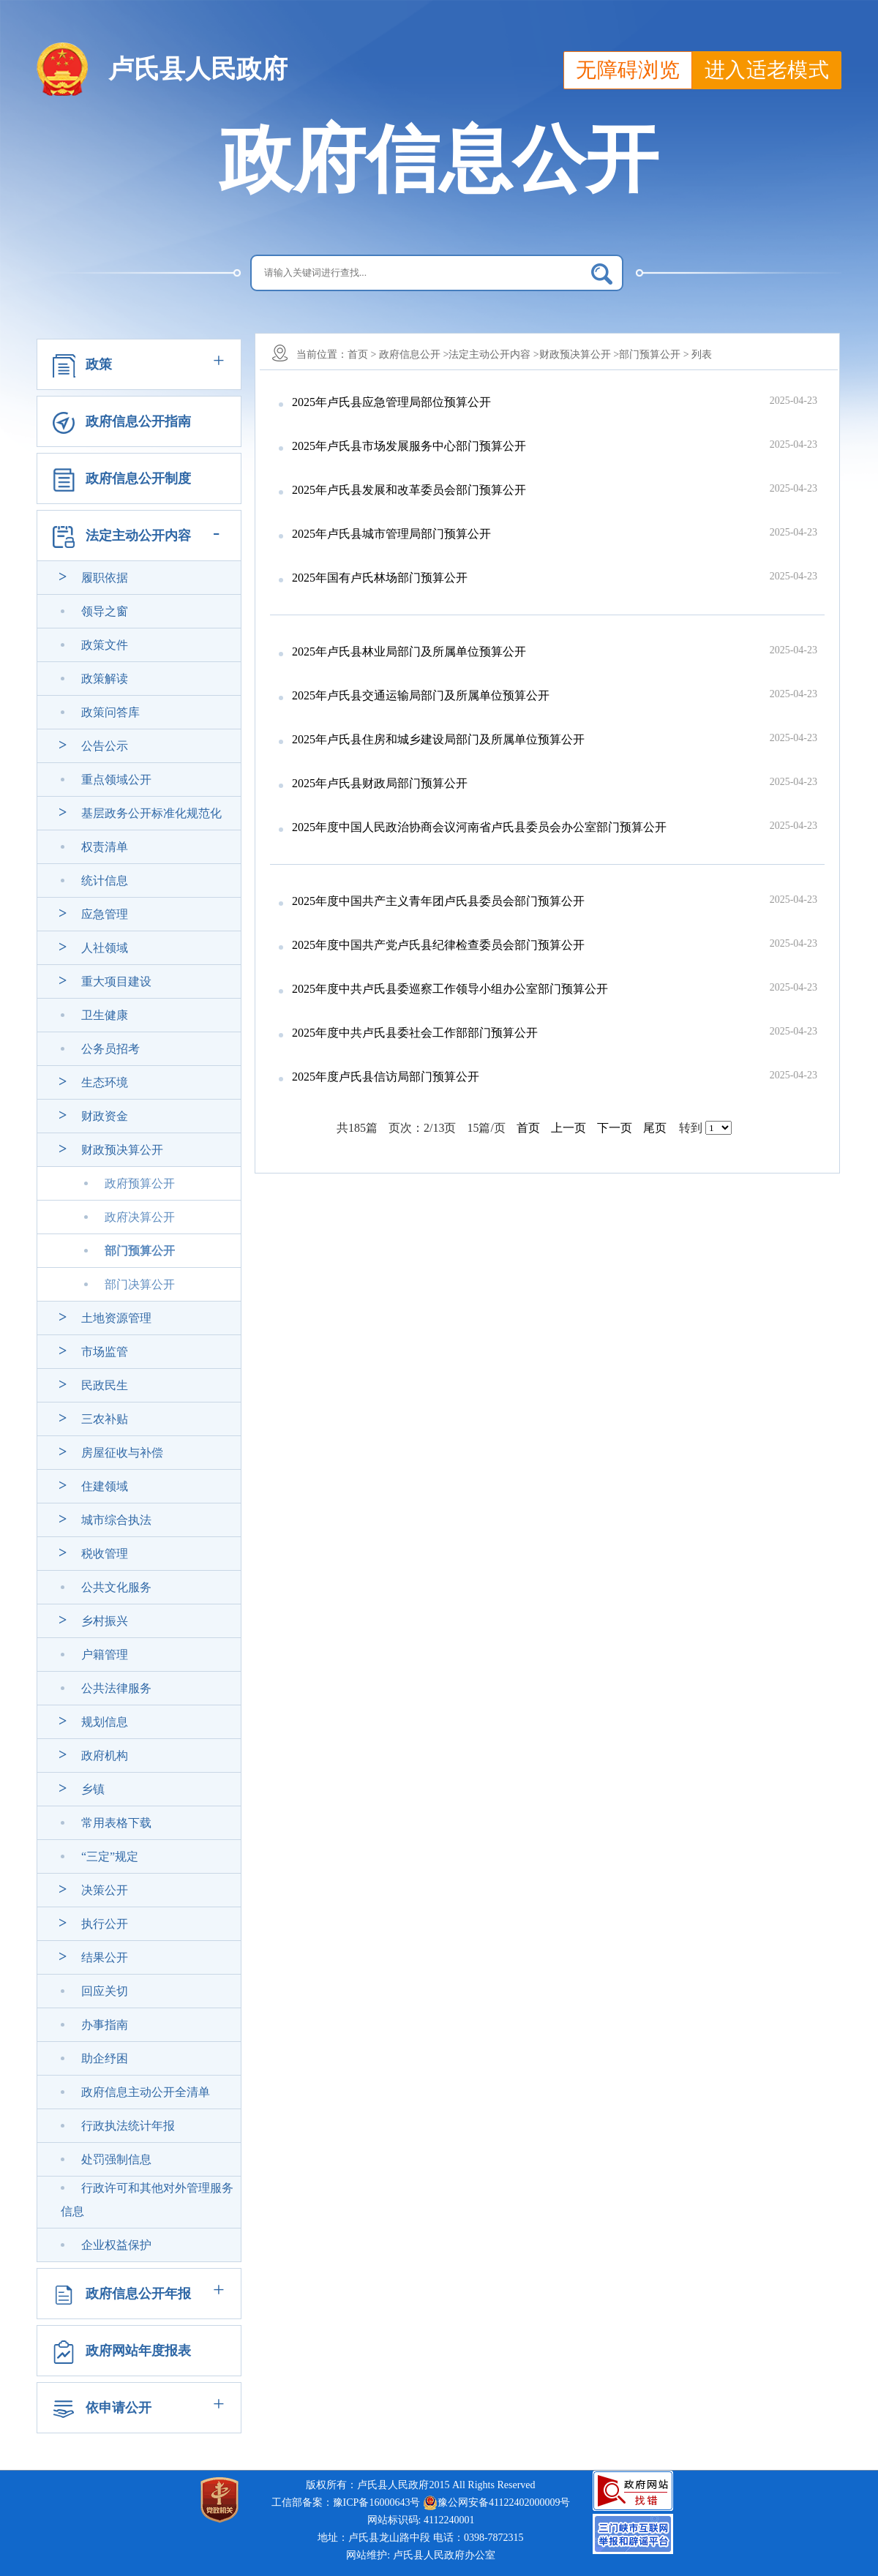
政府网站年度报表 (138, 2350)
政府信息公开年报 (138, 2293)
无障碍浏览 (628, 70)
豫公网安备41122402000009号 (496, 2503)
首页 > (362, 354)
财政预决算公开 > (579, 354)
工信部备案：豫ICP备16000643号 (346, 2502)
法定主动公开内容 (138, 535)
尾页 (655, 1128)
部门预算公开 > (653, 354)
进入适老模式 (767, 70)
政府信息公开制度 (138, 478)
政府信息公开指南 (138, 421)
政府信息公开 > (414, 354)
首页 (528, 1128)
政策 (99, 364)
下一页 (614, 1128)
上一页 (568, 1128)
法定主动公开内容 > (494, 354)
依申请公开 (118, 2407)
